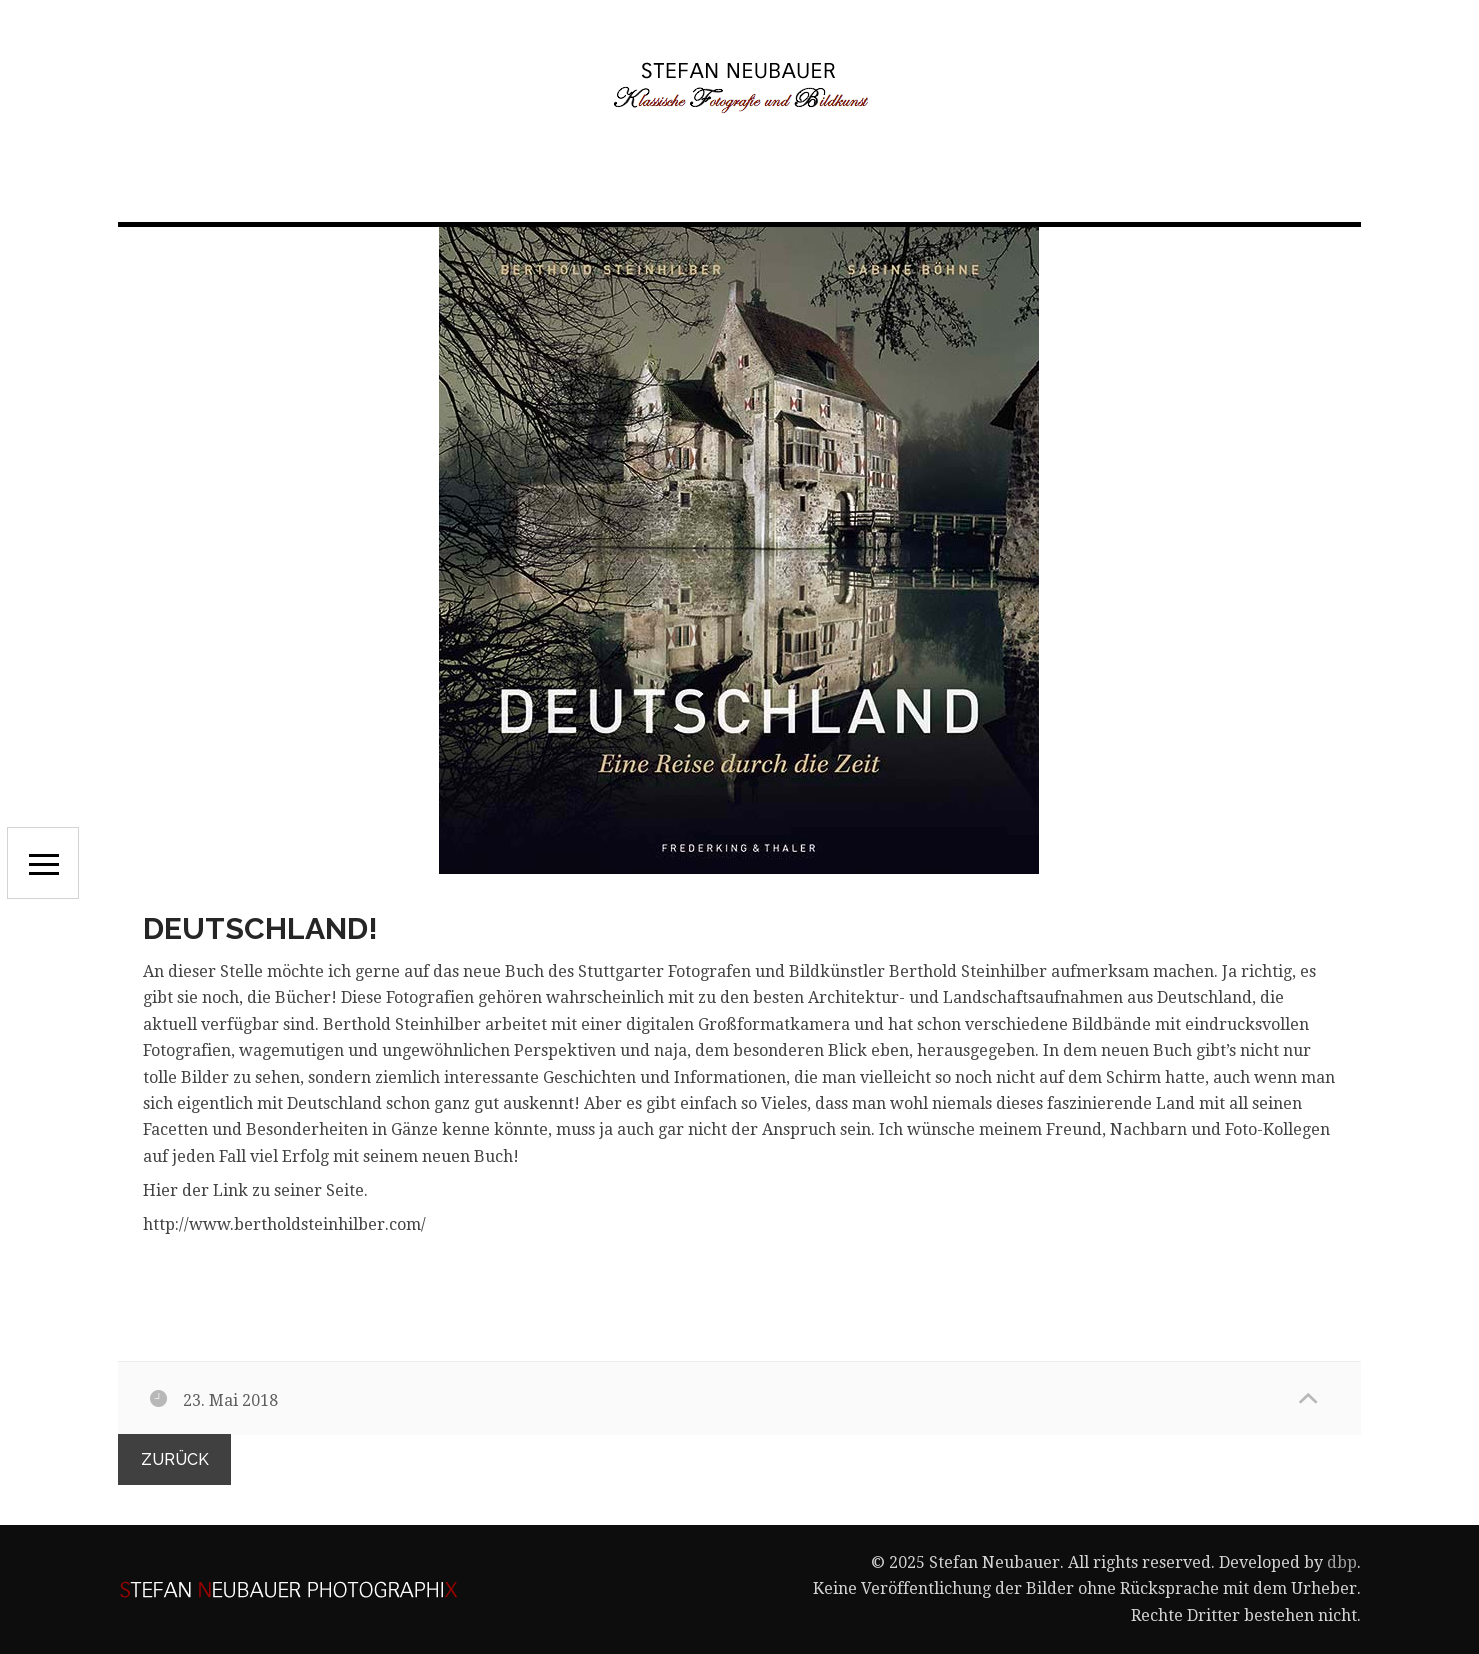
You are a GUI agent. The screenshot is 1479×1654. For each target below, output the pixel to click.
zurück (175, 1459)
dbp (1342, 1562)
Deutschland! (260, 928)
